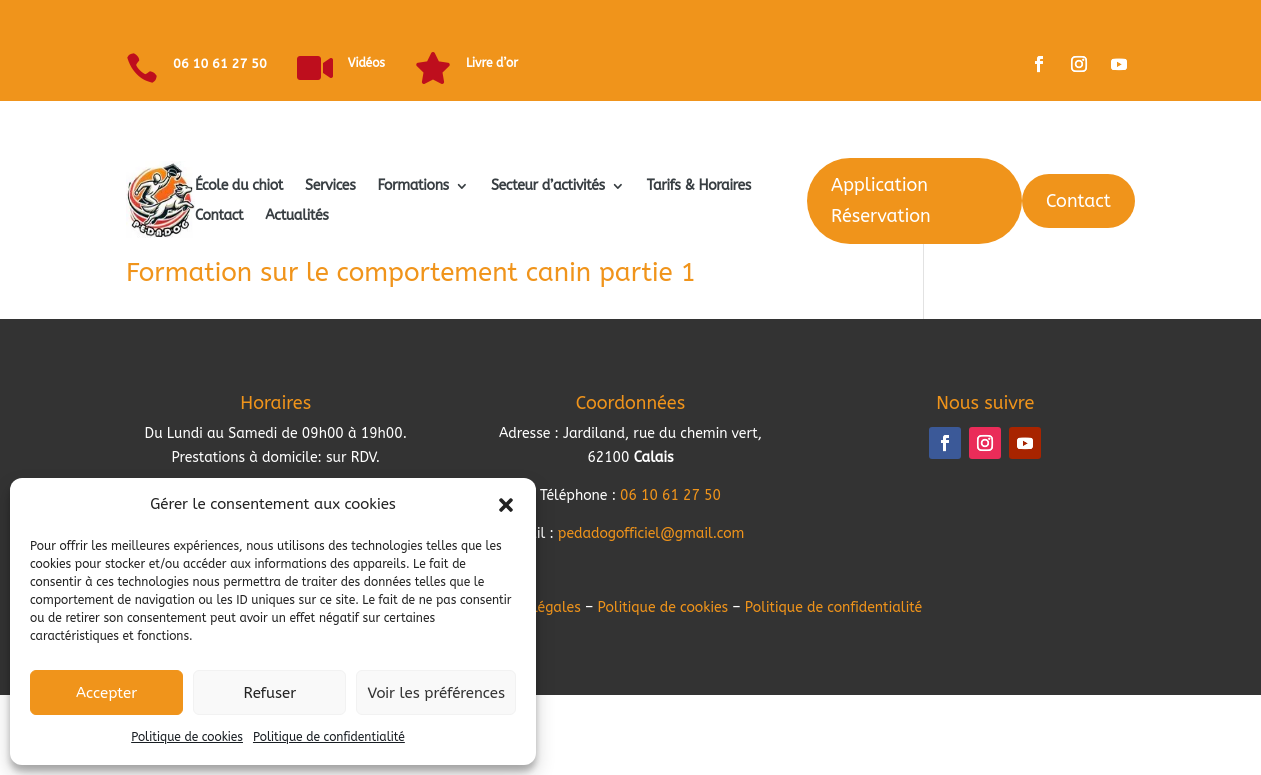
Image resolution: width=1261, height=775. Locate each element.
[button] (506, 505)
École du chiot (239, 186)
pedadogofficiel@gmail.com (651, 533)
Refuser (269, 693)
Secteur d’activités (548, 186)
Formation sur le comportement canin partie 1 (411, 272)
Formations (412, 186)
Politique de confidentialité (329, 737)
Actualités (296, 216)
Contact (219, 216)
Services (330, 186)
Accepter (106, 693)
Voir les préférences (436, 693)
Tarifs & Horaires (699, 186)
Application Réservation (881, 200)
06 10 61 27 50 (220, 63)
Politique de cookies (187, 737)
